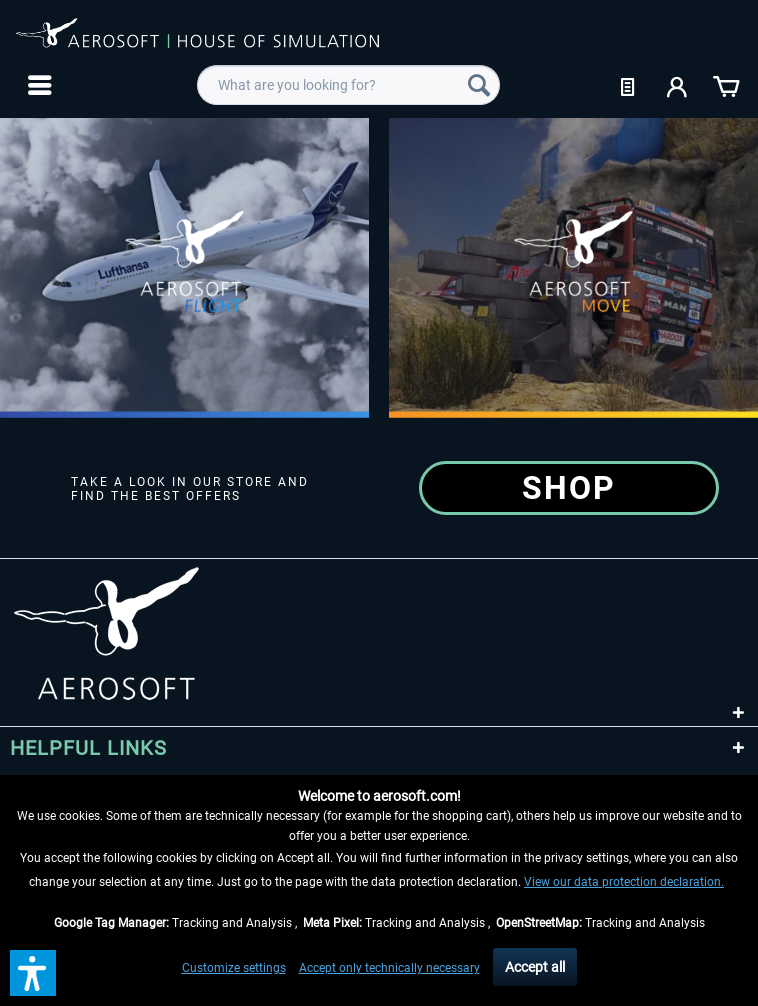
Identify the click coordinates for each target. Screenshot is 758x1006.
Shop (569, 488)
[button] (33, 973)
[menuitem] (37, 85)
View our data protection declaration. (624, 882)
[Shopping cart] (726, 85)
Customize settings (234, 968)
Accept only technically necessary (389, 968)
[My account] (678, 85)
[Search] (479, 85)
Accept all (535, 967)
